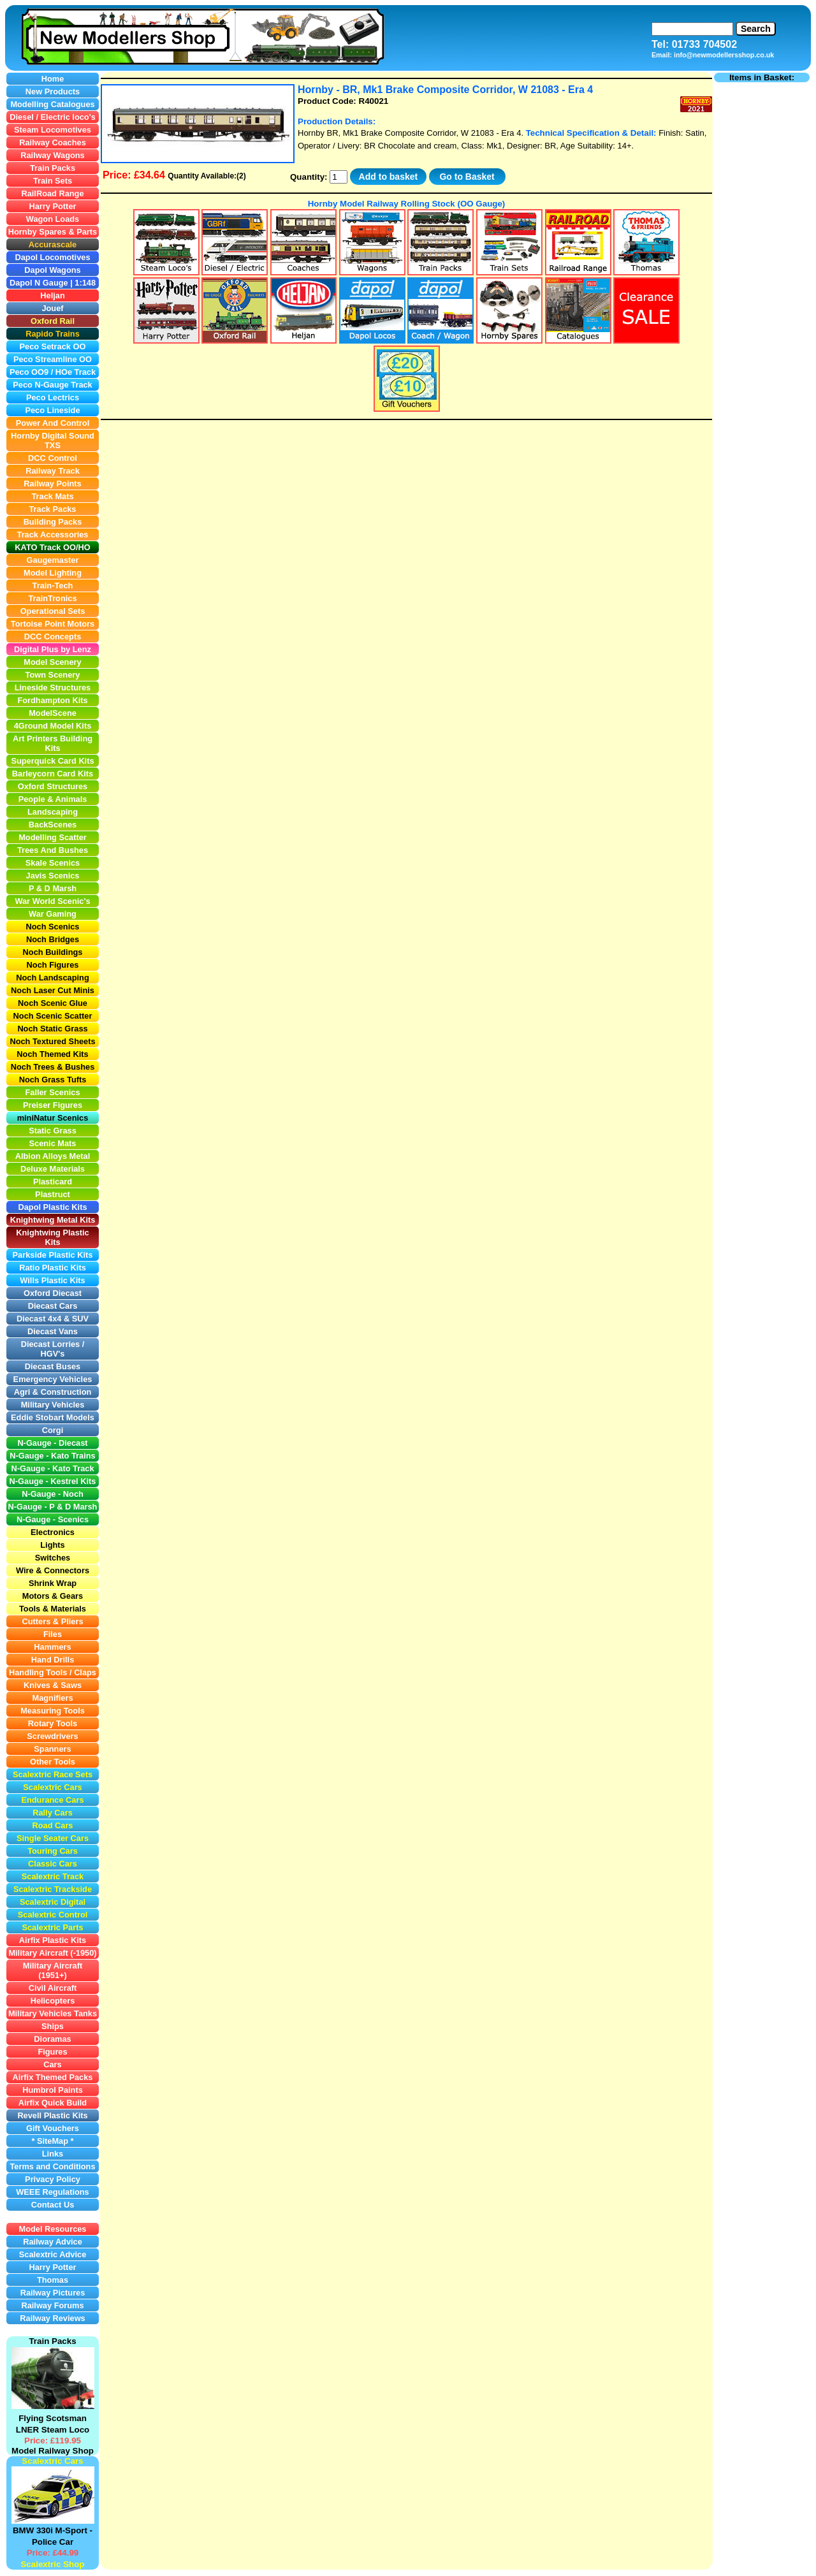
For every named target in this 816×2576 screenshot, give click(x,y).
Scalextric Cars (52, 2461)
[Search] (692, 29)
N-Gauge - (29, 1506)
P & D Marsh (73, 1506)
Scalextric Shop (52, 2564)
